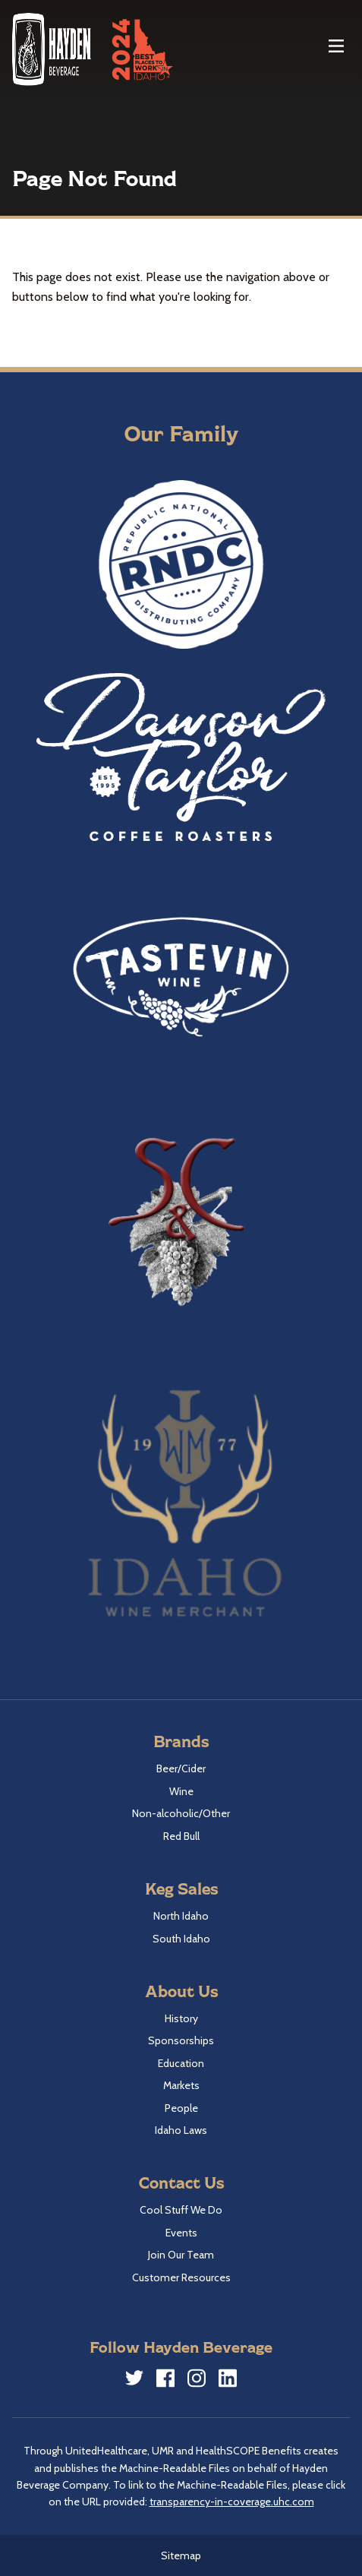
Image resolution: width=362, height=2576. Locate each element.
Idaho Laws (181, 2130)
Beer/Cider (181, 1768)
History (181, 2018)
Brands (181, 1740)
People (181, 2108)
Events (181, 2232)
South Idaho (181, 1938)
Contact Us (181, 2182)
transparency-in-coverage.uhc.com (232, 2501)
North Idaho (181, 1916)
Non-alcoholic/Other (181, 1813)
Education (181, 2063)
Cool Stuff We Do (181, 2210)
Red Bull (181, 1836)
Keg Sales (181, 1888)
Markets (181, 2085)
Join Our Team (181, 2255)
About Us (181, 1990)
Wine (181, 1791)
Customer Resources (181, 2277)
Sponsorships (181, 2040)
